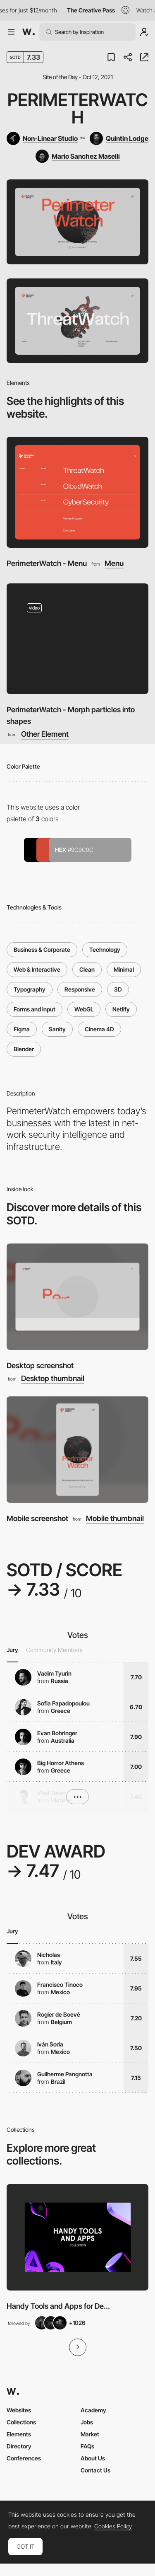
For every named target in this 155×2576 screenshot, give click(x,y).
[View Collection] (77, 2237)
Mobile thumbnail (115, 1518)
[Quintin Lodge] (119, 138)
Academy (93, 2410)
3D (118, 989)
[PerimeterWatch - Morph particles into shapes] (77, 639)
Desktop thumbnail (52, 1378)
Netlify (121, 1009)
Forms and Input (34, 1009)
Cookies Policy (113, 2526)
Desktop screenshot (40, 1365)
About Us (93, 2458)
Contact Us (95, 2470)
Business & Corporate (42, 949)
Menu (114, 563)
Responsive (79, 989)
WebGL (83, 1009)
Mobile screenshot (37, 1518)
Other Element (45, 734)
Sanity (57, 1029)
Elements (19, 2434)
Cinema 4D (99, 1029)
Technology (104, 949)
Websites (19, 2410)
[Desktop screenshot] (77, 1296)
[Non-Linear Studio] (46, 138)
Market (90, 2434)
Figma (22, 1029)
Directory (19, 2446)
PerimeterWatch (77, 108)
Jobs (87, 2422)
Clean (87, 969)
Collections (21, 2422)
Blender (24, 1048)
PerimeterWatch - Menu (47, 563)
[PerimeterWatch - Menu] (77, 492)
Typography (29, 989)
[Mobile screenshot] (77, 1449)
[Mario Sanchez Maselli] (78, 156)
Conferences (24, 2458)
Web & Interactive (37, 969)
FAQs (87, 2446)
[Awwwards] (28, 32)
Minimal (124, 969)
